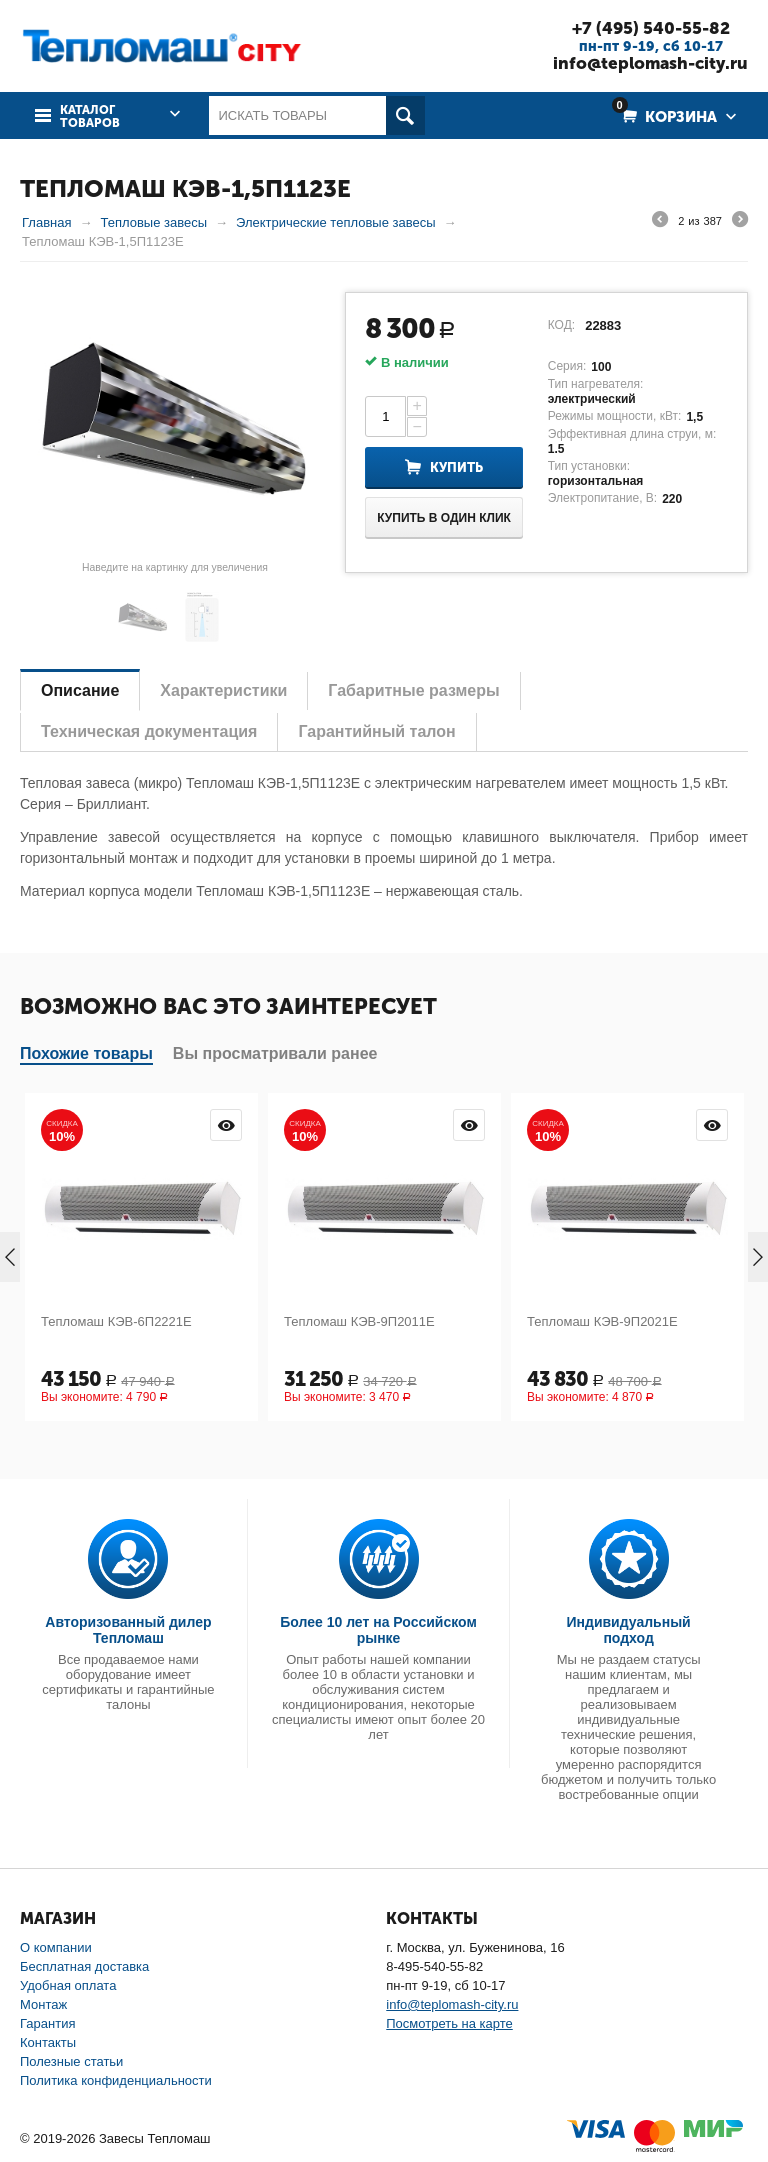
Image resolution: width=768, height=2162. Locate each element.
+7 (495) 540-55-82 (651, 28)
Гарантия (47, 2023)
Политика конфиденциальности (116, 2080)
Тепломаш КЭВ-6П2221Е (116, 1321)
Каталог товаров (90, 117)
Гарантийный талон (376, 731)
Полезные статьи (71, 2061)
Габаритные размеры (413, 690)
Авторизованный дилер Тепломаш (128, 1630)
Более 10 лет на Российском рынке (378, 1630)
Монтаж (43, 2004)
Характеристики (223, 690)
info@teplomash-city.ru (650, 63)
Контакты (48, 2042)
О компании (56, 1947)
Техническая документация (149, 731)
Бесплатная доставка (84, 1966)
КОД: (561, 325)
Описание (80, 690)
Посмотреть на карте (449, 2023)
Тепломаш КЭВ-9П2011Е (359, 1321)
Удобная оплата (68, 1985)
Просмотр (226, 1125)
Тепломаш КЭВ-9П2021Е (602, 1321)
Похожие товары (86, 1053)
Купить (456, 467)
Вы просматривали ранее (275, 1053)
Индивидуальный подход (629, 1630)
